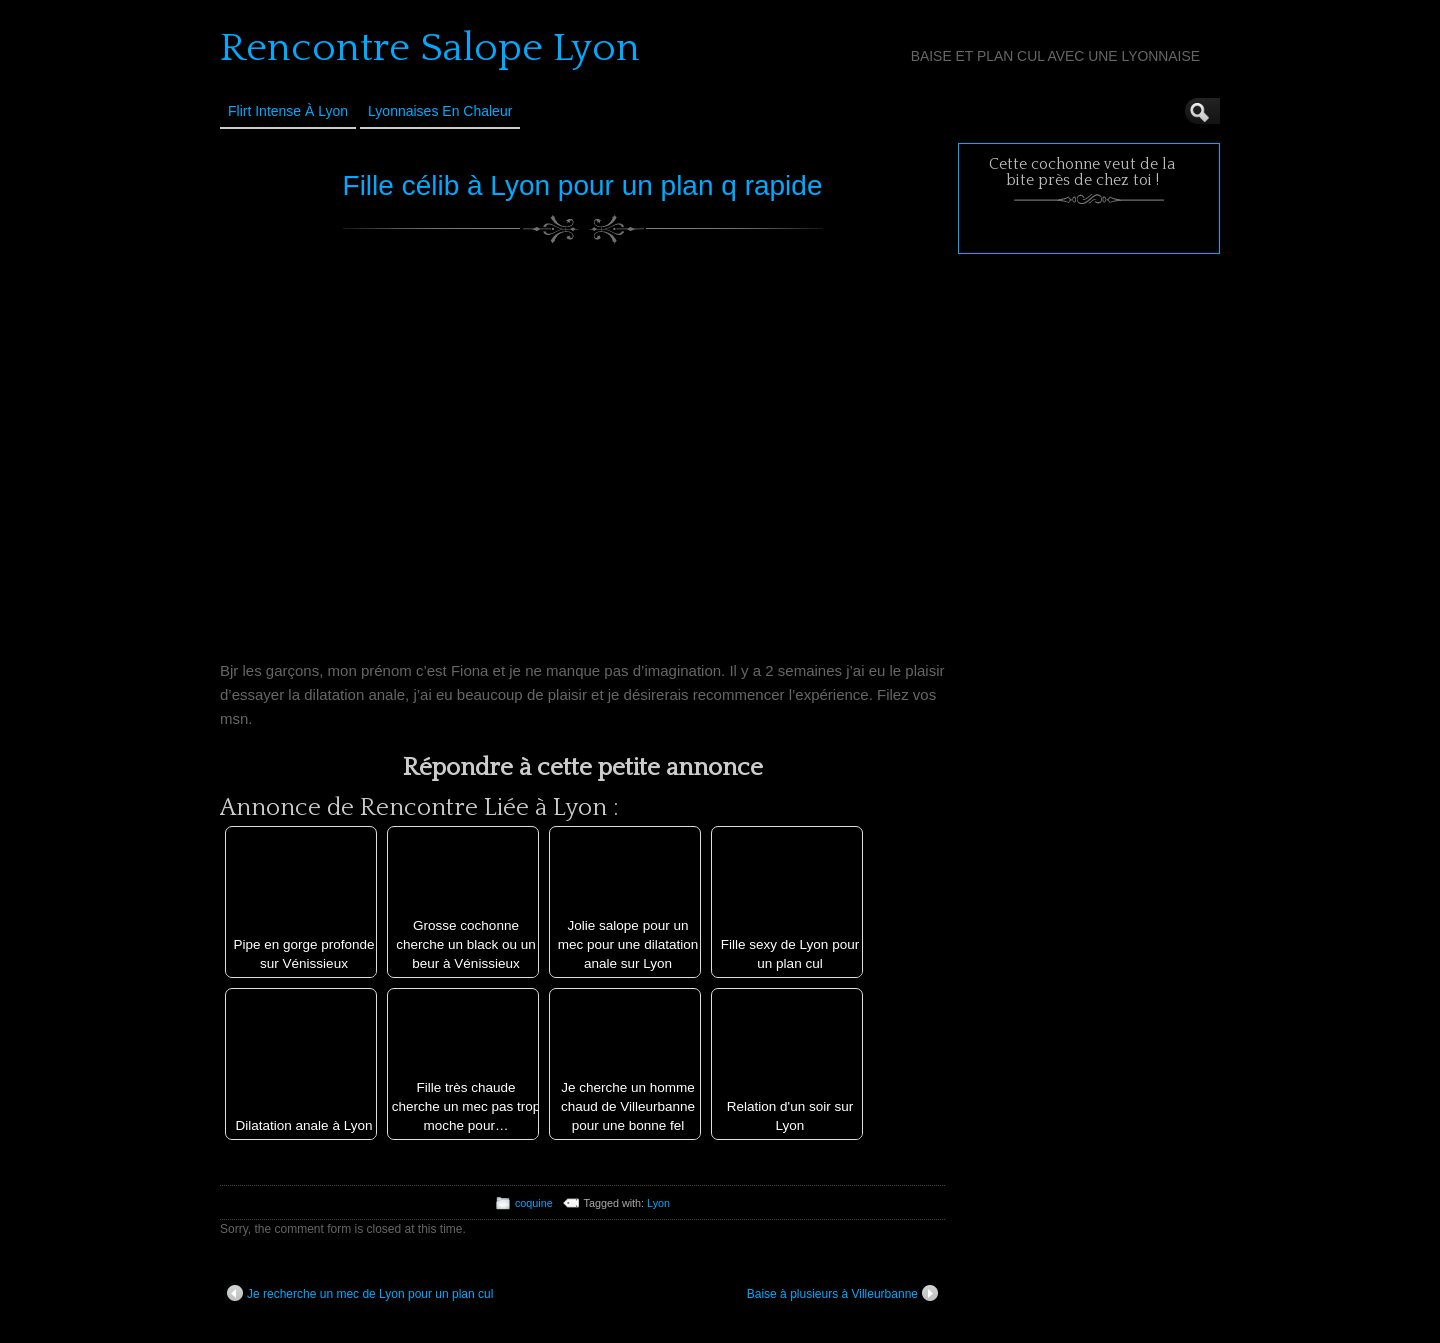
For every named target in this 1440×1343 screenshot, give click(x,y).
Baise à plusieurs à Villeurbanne (842, 1293)
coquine (534, 1203)
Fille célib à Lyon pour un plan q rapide (583, 185)
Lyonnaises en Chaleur (440, 111)
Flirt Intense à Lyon (288, 111)
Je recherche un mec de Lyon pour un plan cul (360, 1293)
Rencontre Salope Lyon (430, 48)
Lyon (658, 1203)
